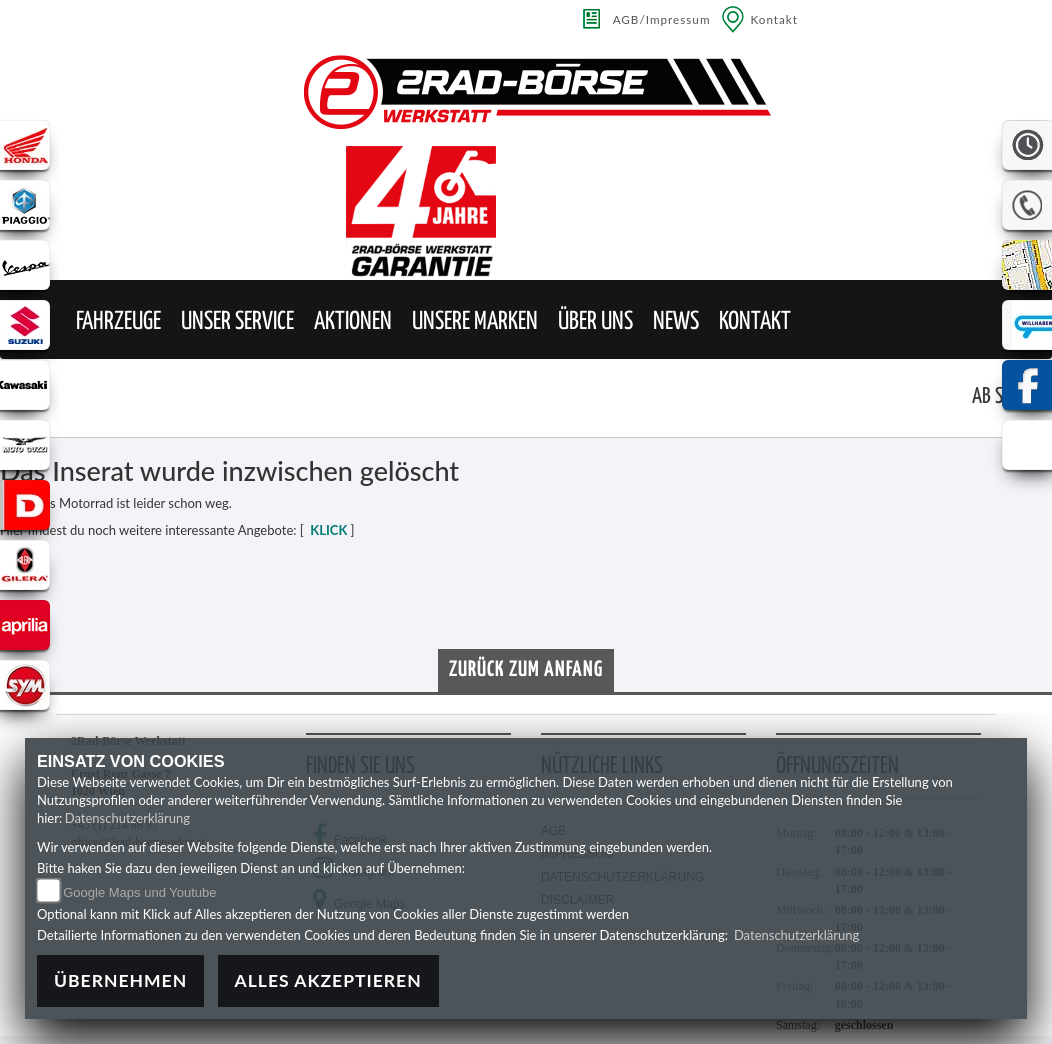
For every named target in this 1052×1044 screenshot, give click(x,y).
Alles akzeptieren (328, 980)
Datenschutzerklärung (127, 818)
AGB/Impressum (662, 19)
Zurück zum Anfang (526, 670)
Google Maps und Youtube (139, 892)
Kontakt (775, 19)
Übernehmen (120, 980)
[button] (118, 322)
